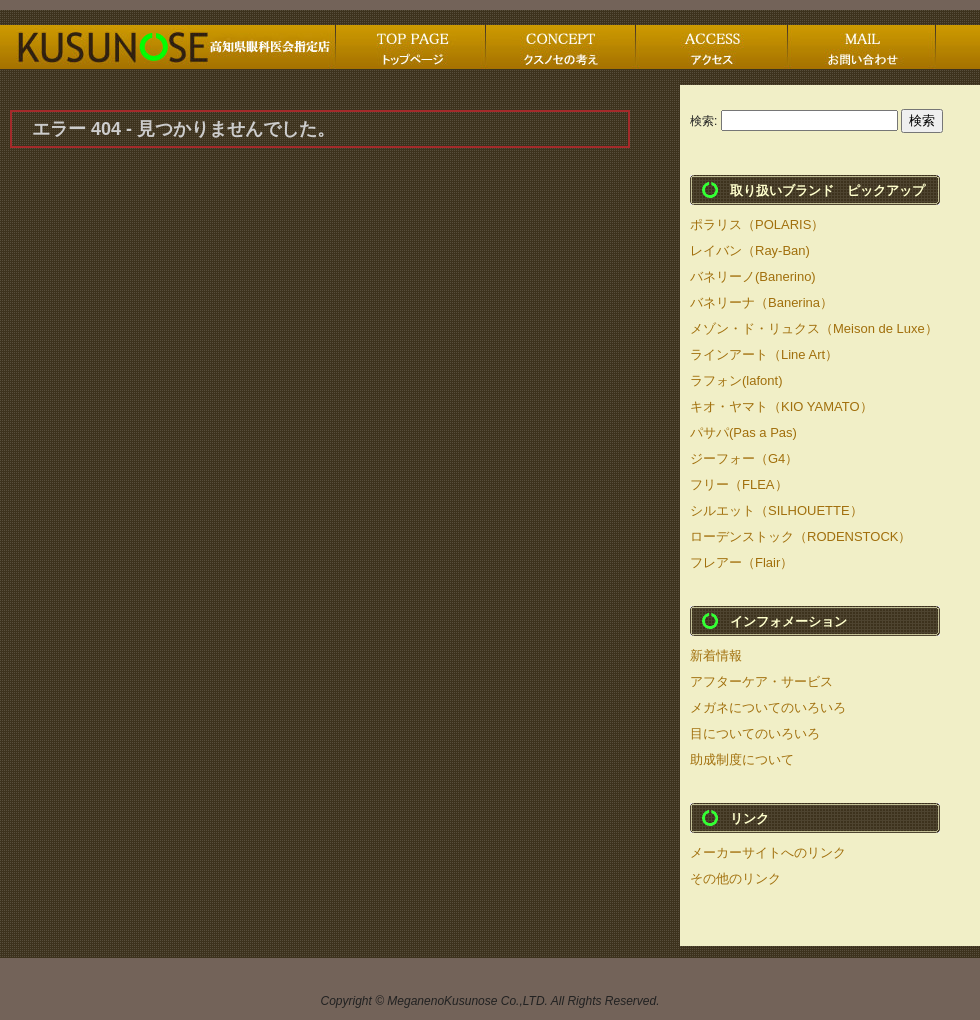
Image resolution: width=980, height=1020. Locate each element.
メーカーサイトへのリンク (768, 852)
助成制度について (742, 759)
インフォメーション (788, 621)
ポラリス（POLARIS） (757, 224)
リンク (749, 818)
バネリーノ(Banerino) (753, 276)
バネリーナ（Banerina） (761, 302)
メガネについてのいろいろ (768, 707)
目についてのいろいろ (755, 733)
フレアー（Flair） (741, 562)
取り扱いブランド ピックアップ (827, 190)
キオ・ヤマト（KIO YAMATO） (781, 406)
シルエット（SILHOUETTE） (776, 510)
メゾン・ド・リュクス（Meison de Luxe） (814, 328)
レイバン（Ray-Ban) (750, 250)
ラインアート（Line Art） (764, 354)
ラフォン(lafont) (736, 380)
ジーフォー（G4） (744, 458)
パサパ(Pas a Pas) (743, 432)
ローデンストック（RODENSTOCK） (801, 536)
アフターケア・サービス (761, 681)
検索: (703, 121)
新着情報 (716, 655)
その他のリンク (735, 878)
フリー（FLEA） (739, 484)
